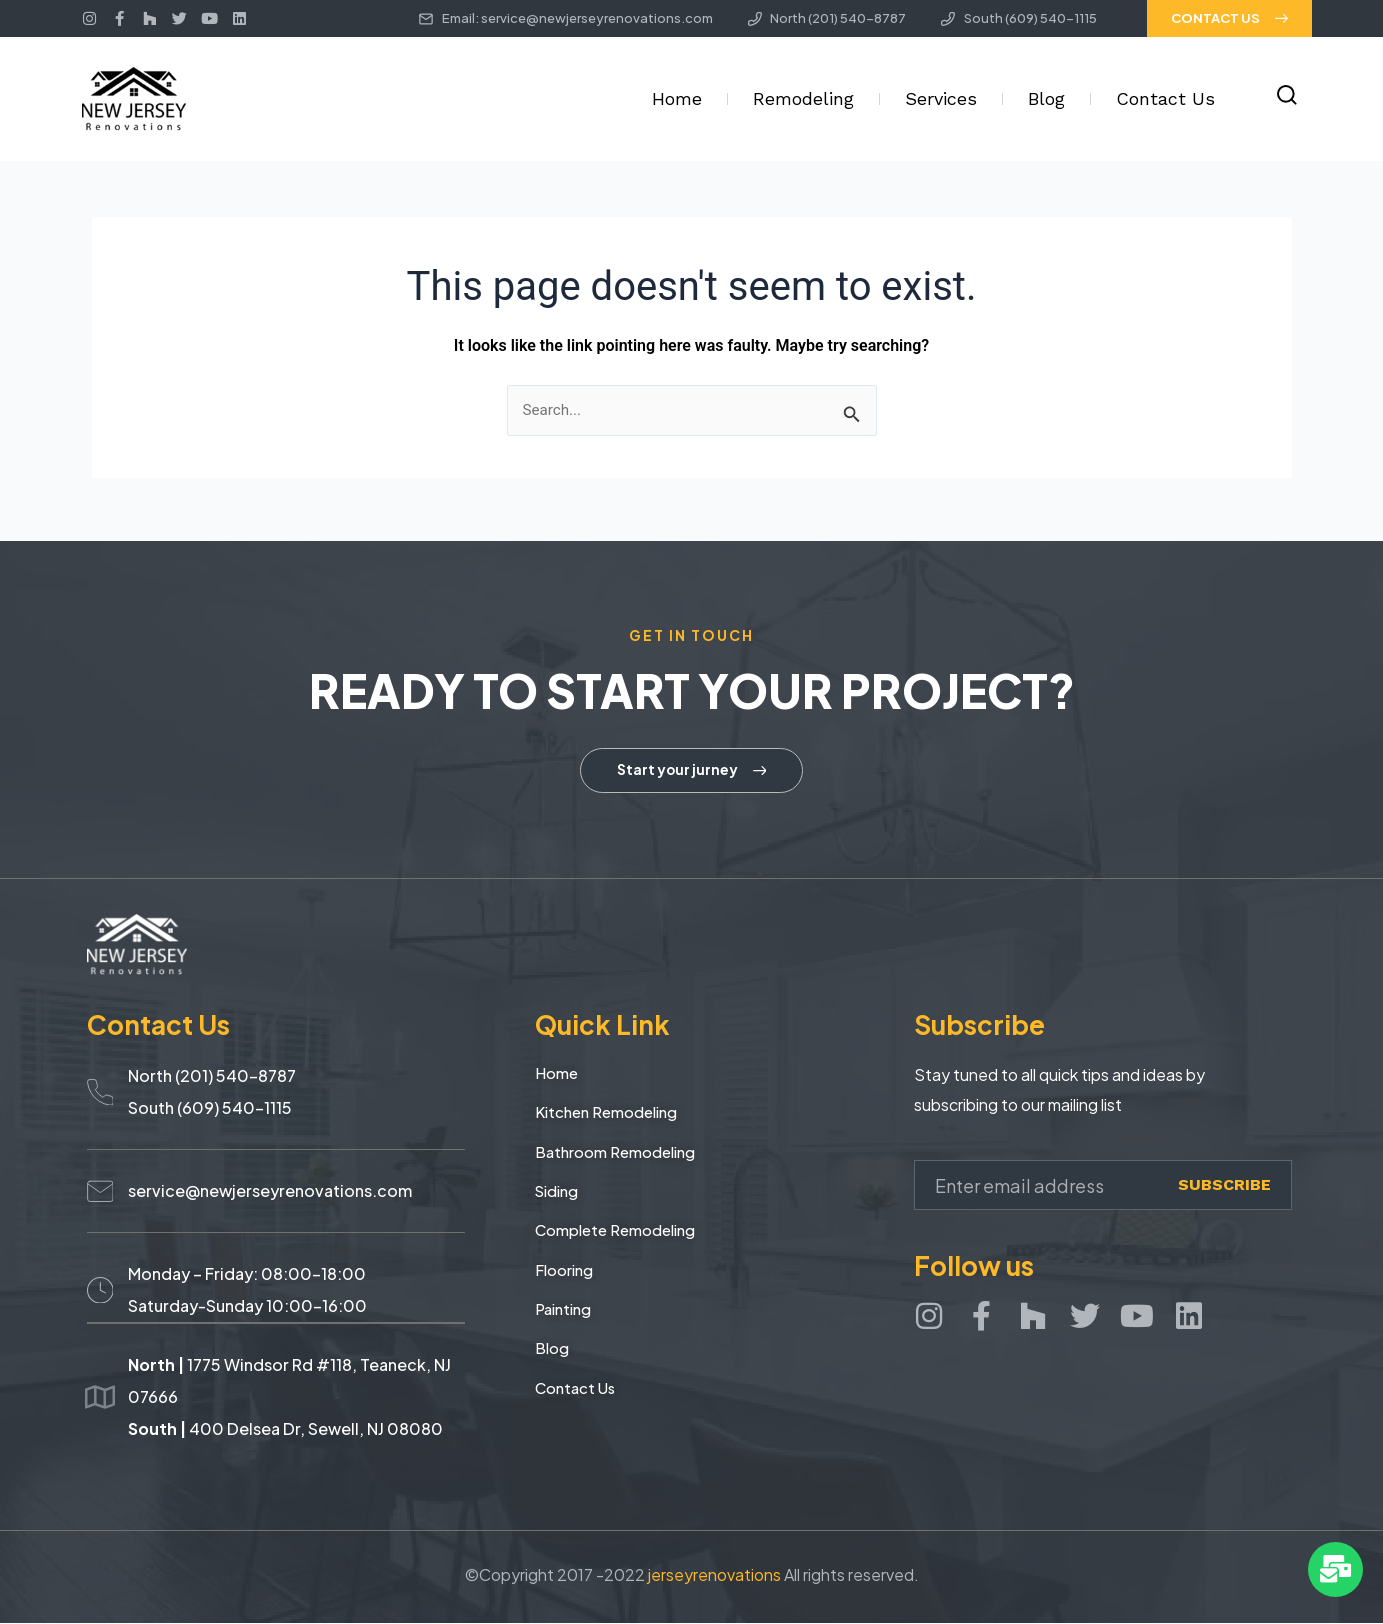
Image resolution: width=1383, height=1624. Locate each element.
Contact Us (1165, 98)
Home (677, 98)
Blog (1046, 98)
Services (941, 98)
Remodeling (803, 98)
